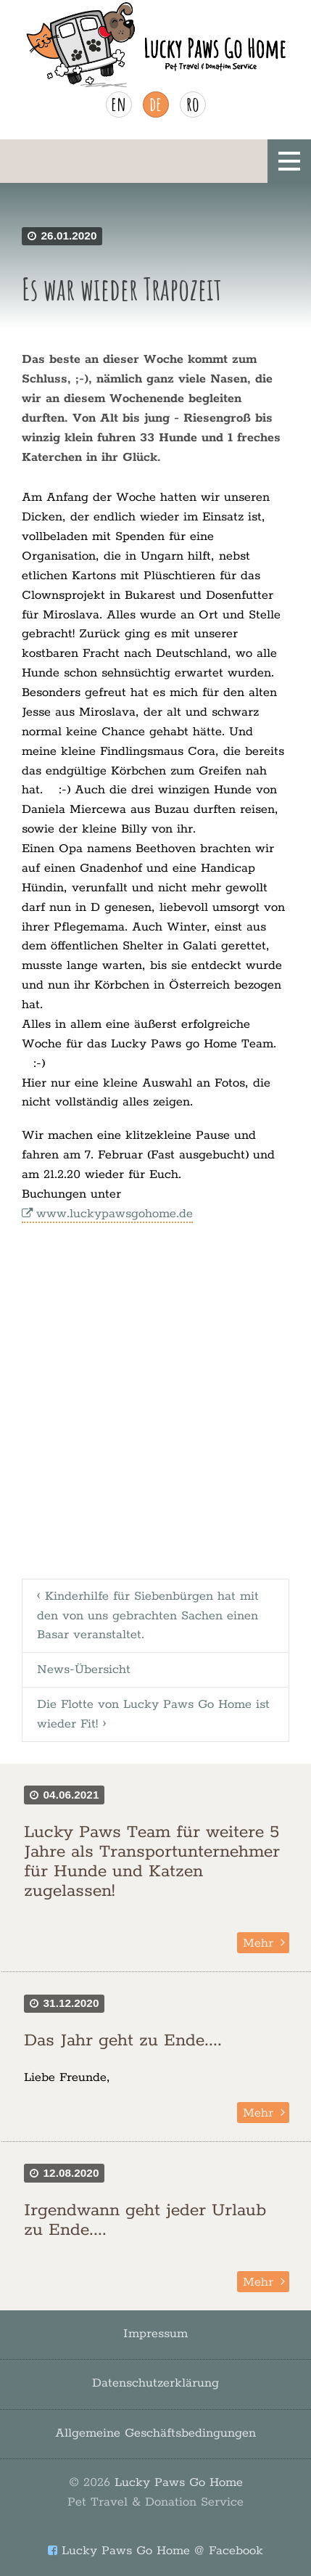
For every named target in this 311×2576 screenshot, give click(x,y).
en (118, 103)
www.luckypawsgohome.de (114, 1214)
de (155, 103)
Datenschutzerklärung (155, 2383)
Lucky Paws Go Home (155, 2492)
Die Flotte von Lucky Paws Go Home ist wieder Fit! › (153, 1714)
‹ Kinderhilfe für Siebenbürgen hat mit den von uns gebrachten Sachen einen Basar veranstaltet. (148, 1615)
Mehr (258, 1943)
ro (192, 103)
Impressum (155, 2334)
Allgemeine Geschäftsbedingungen (155, 2433)
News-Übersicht (83, 1669)
